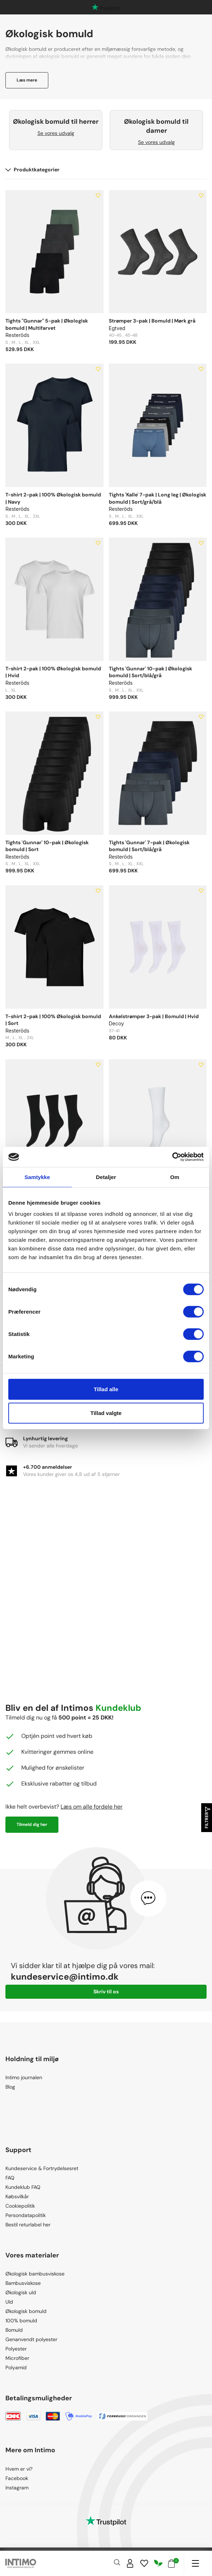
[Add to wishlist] (98, 195)
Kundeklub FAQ (22, 2187)
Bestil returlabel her (27, 2224)
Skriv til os (106, 1991)
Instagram (16, 2487)
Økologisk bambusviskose (35, 2273)
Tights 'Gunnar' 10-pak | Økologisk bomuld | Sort (47, 846)
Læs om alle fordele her (92, 1806)
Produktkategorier (32, 169)
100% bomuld (21, 2320)
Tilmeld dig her (32, 1824)
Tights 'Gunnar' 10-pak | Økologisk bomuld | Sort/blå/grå (150, 672)
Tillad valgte (106, 1413)
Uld (9, 2302)
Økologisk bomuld (26, 2311)
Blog (10, 2087)
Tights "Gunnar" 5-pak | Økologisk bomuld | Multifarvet (46, 324)
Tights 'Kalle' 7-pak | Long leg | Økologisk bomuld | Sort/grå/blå (157, 498)
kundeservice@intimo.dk (65, 1976)
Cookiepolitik (20, 2206)
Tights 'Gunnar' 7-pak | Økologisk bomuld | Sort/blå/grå (149, 846)
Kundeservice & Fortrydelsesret (41, 2168)
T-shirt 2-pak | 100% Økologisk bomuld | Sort (53, 1020)
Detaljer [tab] (106, 1177)
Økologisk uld (20, 2292)
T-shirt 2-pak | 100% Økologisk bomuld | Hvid (53, 672)
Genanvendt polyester (31, 2339)
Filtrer (207, 1818)
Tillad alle (106, 1389)
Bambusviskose (23, 2283)
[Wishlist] (144, 2563)
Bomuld (14, 2330)
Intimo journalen (23, 2077)
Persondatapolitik (25, 2215)
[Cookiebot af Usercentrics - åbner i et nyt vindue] (172, 1157)
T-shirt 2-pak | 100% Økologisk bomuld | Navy (53, 498)
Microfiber (17, 2358)
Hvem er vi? (18, 2469)
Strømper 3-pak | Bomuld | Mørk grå (152, 320)
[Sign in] (130, 2563)
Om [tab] (174, 1177)
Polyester (16, 2348)
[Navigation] (195, 2563)
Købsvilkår (17, 2196)
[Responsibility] (158, 2563)
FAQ (9, 2177)
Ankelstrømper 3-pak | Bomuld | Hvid (154, 1016)
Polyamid (16, 2367)
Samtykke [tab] (37, 1177)
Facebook (16, 2478)
